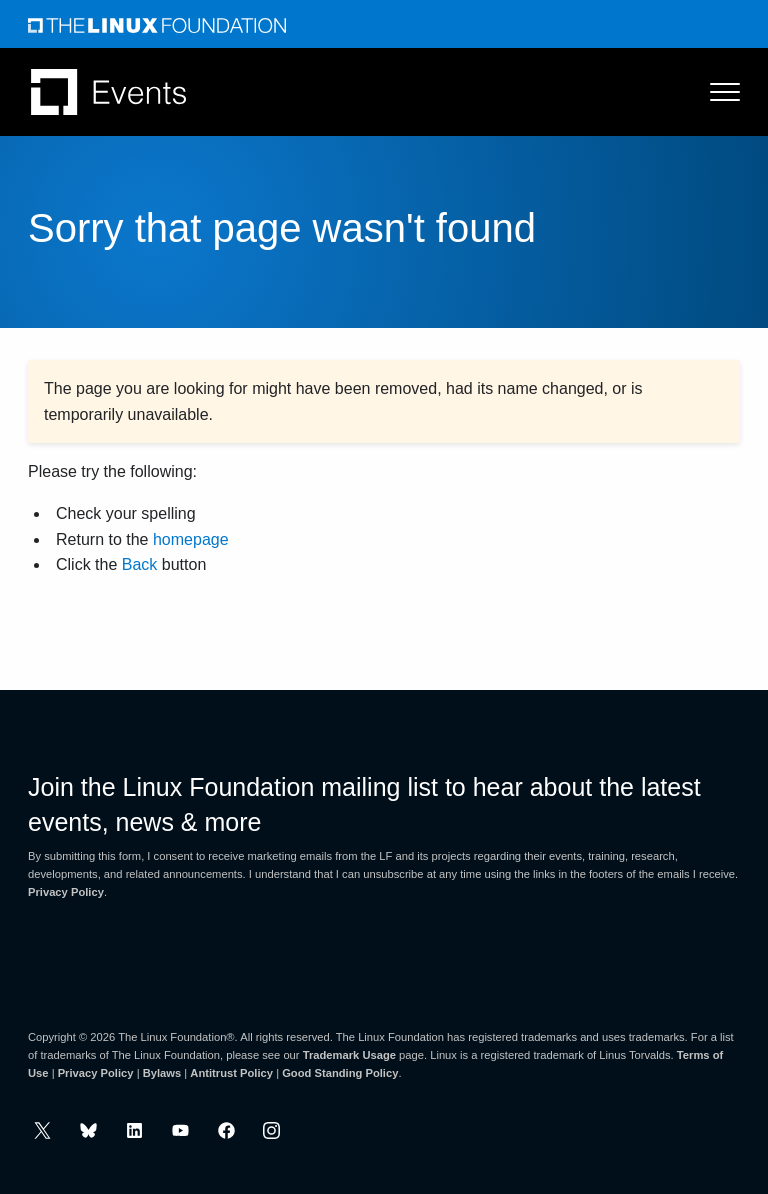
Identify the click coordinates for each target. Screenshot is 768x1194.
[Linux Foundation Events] (108, 92)
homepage (191, 539)
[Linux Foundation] (157, 24)
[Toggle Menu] (715, 92)
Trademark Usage (349, 1055)
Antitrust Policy (231, 1073)
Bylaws (162, 1073)
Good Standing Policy (340, 1073)
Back (140, 564)
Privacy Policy (66, 892)
